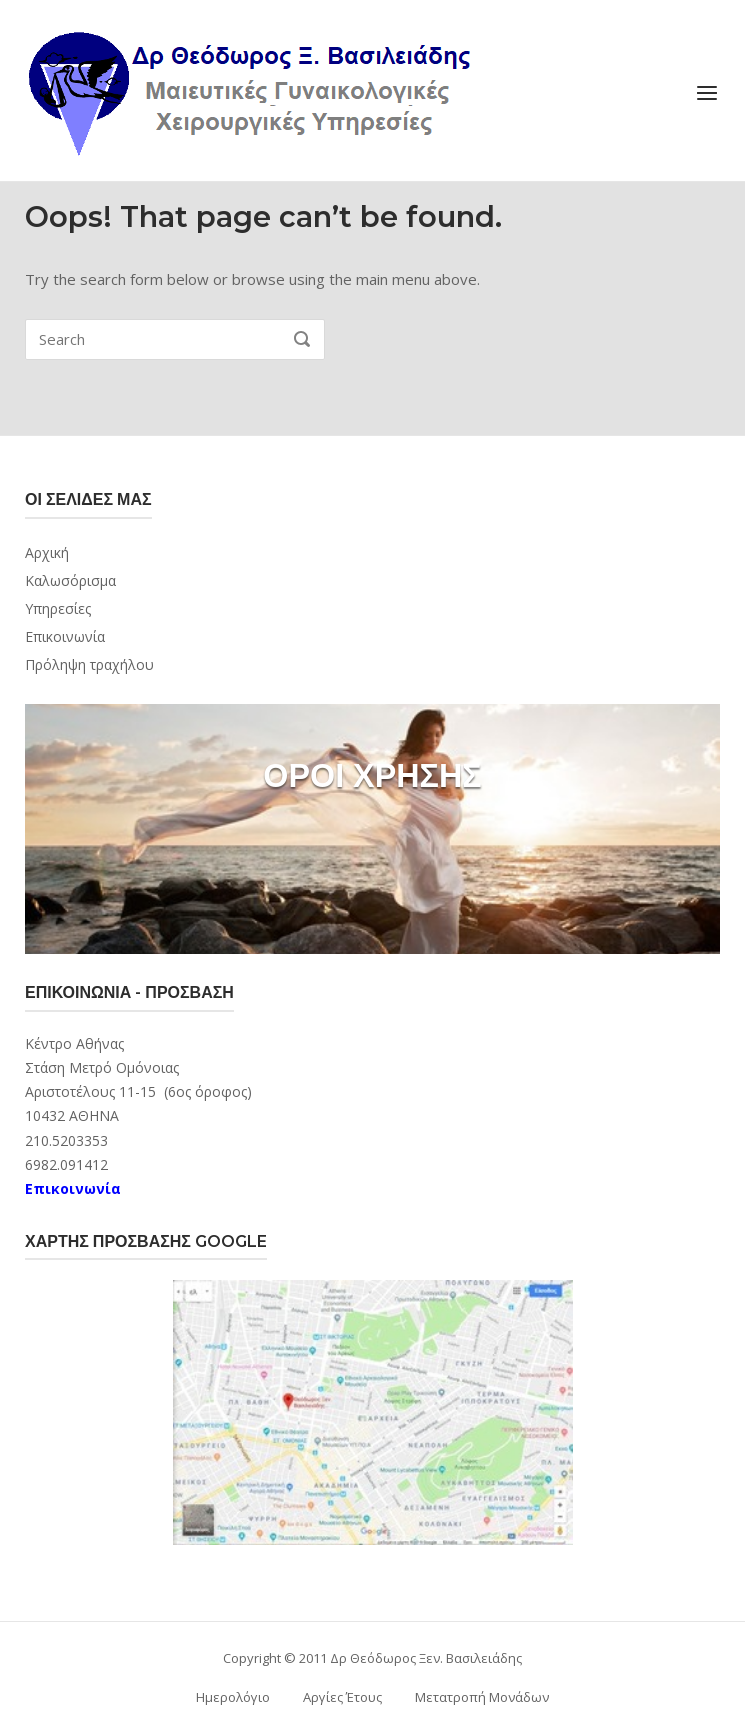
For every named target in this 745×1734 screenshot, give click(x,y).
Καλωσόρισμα (70, 580)
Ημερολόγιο (233, 1697)
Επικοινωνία (65, 636)
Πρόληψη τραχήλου (89, 664)
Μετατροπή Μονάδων (482, 1697)
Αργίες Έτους (342, 1697)
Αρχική (47, 552)
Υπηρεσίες (58, 608)
